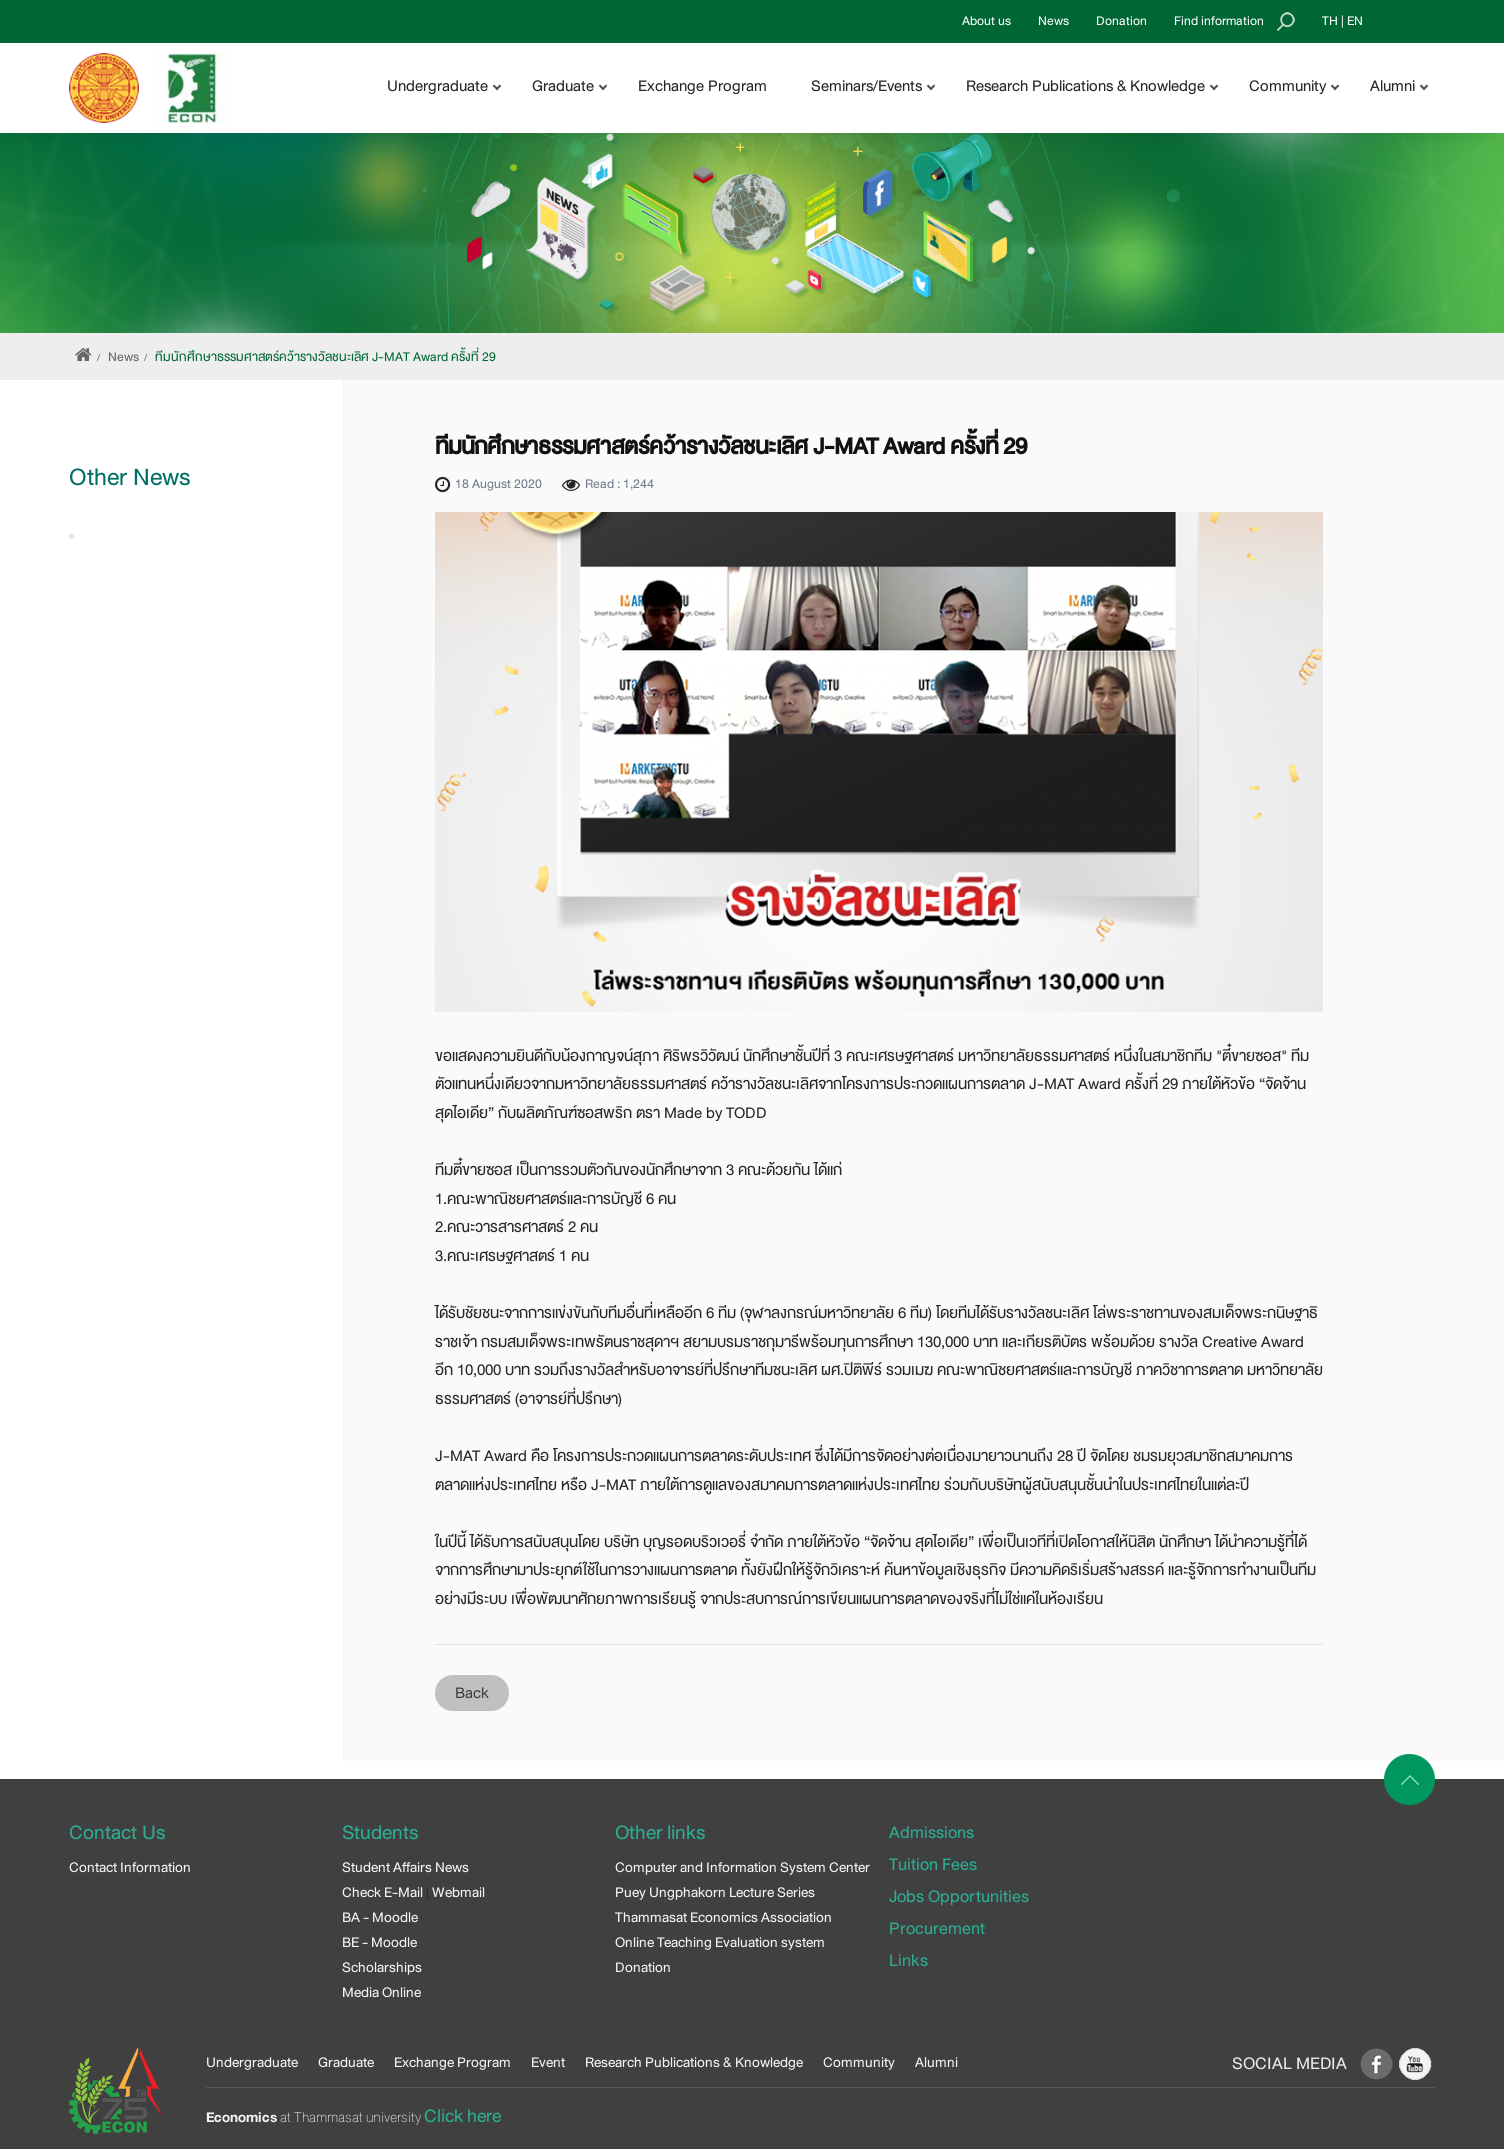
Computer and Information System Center (742, 1867)
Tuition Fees (933, 1864)
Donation (1121, 21)
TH (1330, 21)
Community (859, 2062)
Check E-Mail (382, 1892)
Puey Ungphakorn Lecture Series (715, 1892)
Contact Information (130, 1867)
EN (1355, 21)
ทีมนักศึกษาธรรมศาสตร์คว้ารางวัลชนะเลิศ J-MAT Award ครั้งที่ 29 (325, 357)
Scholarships (382, 1967)
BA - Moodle (380, 1917)
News (1053, 21)
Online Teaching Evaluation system (720, 1942)
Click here (462, 2116)
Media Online (381, 1992)
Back (472, 1693)
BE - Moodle (379, 1942)
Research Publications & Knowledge (694, 2062)
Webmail (458, 1892)
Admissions (931, 1832)
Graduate (346, 2062)
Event (548, 2062)
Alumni (936, 2062)
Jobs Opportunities (959, 1896)
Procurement (937, 1928)
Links (908, 1960)
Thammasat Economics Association (723, 1917)
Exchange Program (702, 86)
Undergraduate (252, 2062)
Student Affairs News (405, 1867)
